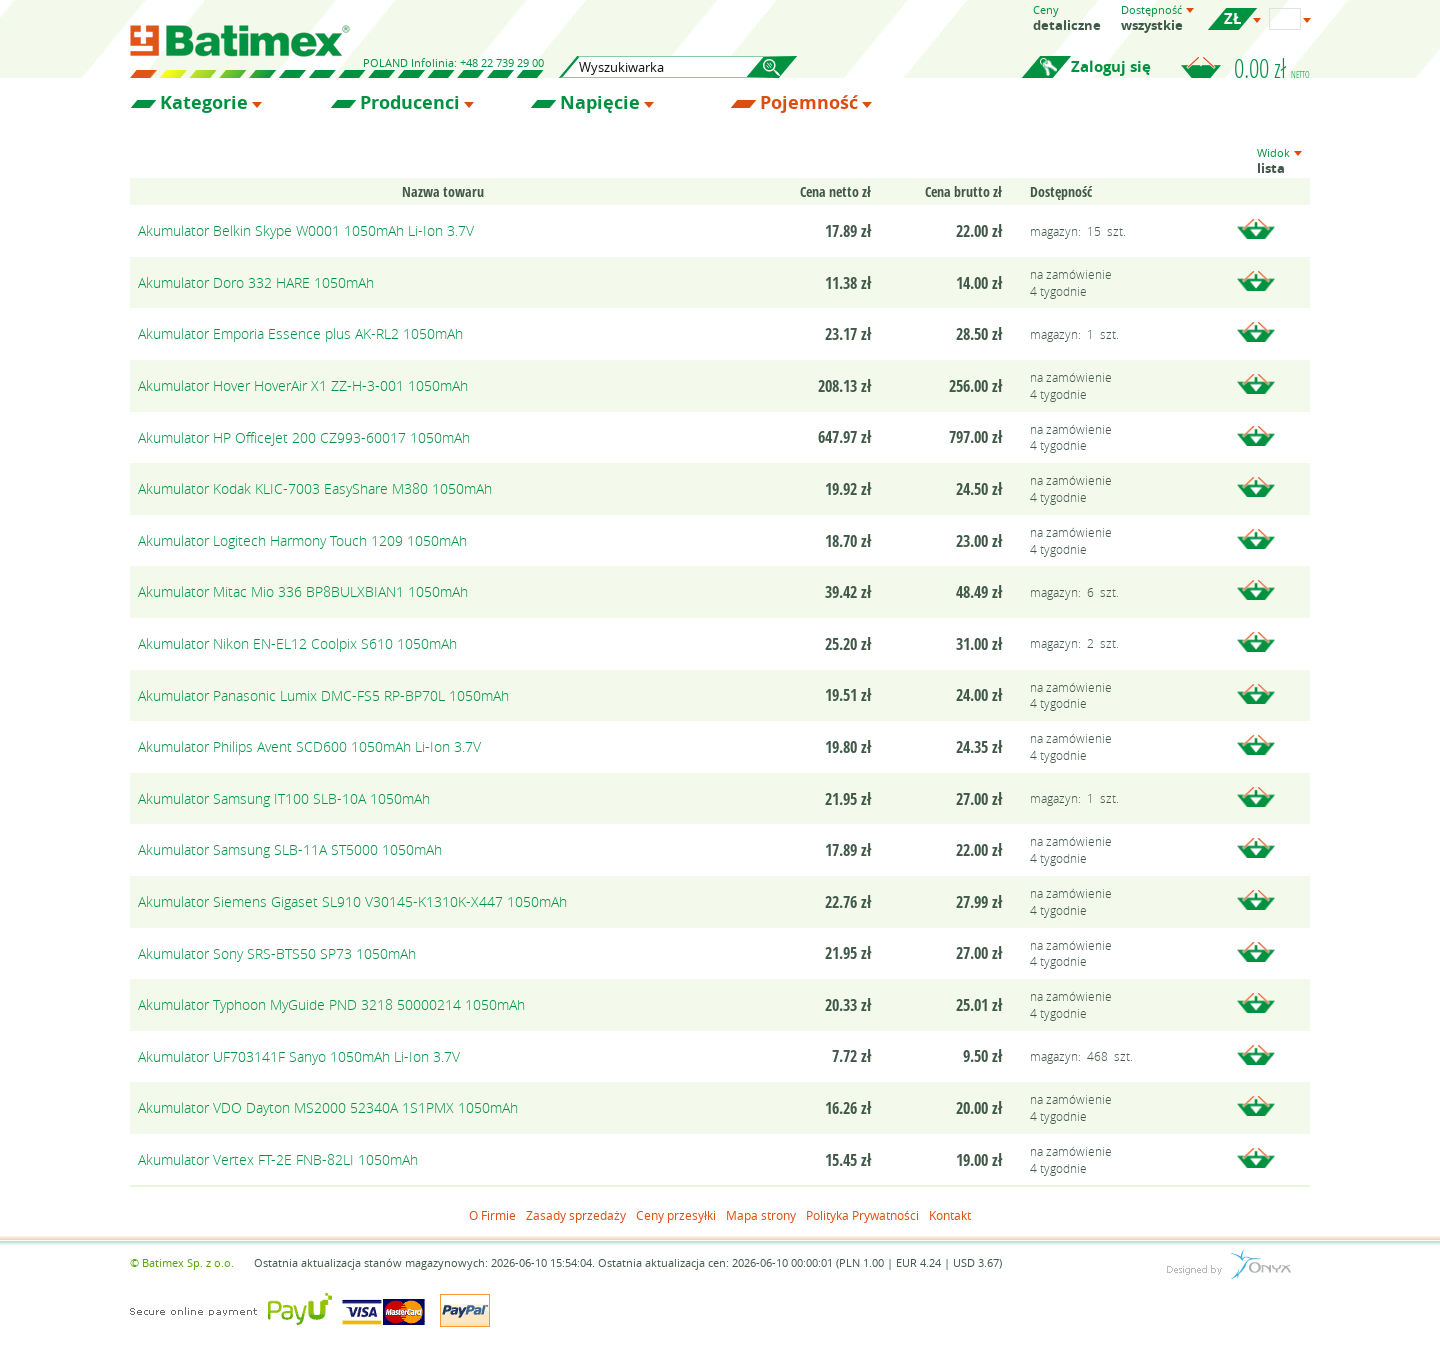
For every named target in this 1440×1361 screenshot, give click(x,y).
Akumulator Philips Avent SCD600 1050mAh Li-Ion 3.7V (309, 746)
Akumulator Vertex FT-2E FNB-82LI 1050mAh (278, 1159)
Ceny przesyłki (676, 1215)
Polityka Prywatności (862, 1215)
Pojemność (809, 103)
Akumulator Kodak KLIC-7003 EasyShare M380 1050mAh (315, 488)
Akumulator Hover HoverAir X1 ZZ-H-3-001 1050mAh (303, 385)
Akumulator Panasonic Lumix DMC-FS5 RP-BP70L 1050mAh (323, 695)
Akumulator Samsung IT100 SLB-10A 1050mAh (284, 798)
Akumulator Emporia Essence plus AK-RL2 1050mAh (300, 333)
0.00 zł (1272, 68)
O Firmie (492, 1215)
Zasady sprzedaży (576, 1215)
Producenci (410, 103)
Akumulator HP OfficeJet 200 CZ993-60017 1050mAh (304, 437)
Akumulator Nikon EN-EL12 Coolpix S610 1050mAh (297, 643)
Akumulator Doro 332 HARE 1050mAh (256, 282)
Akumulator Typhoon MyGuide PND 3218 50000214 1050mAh (331, 1004)
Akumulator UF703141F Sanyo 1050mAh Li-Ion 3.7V (299, 1056)
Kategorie (204, 103)
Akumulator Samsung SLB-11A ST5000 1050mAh (290, 849)
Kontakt (950, 1215)
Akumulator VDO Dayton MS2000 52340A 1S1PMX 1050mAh (328, 1107)
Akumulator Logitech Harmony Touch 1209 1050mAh (302, 540)
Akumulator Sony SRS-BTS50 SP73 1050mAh (277, 953)
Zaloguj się (1111, 66)
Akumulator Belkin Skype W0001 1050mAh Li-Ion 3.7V (306, 230)
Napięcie (600, 103)
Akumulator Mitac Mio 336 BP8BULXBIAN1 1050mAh (303, 591)
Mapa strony (761, 1215)
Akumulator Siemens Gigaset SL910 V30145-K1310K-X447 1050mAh (352, 901)
